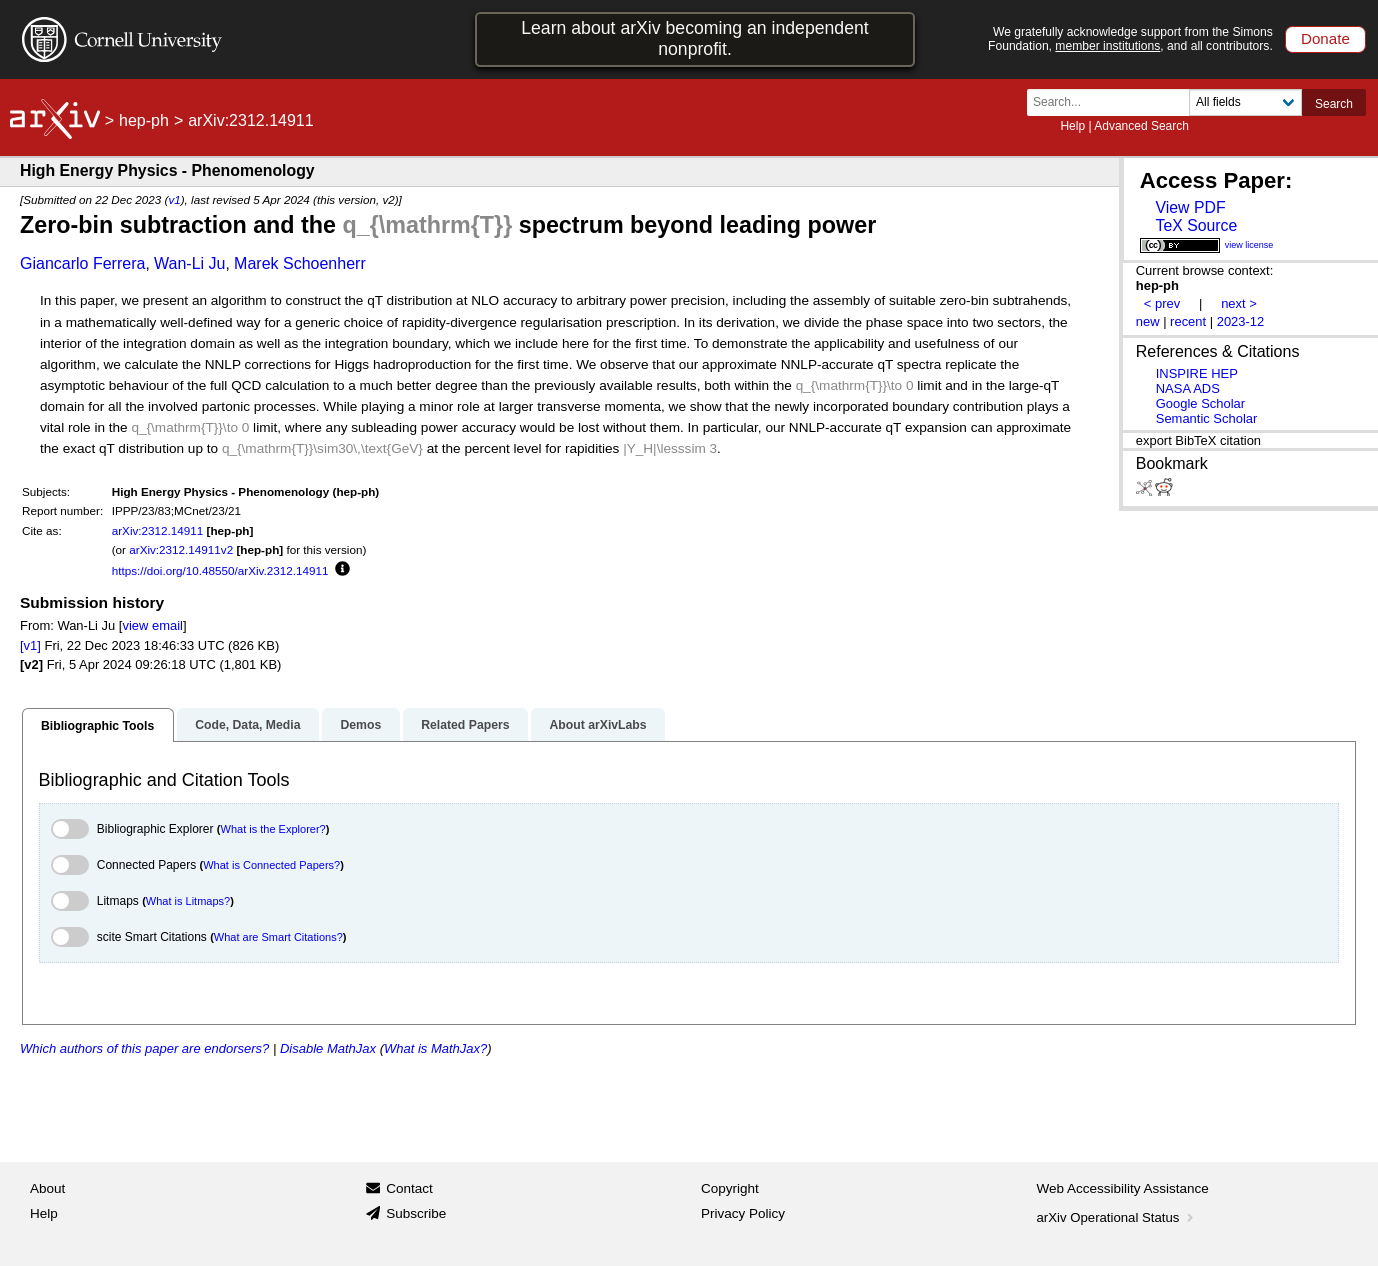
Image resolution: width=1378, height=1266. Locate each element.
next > (1239, 303)
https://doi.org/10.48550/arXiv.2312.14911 (220, 570)
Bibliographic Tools (97, 726)
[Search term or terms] (1114, 102)
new (1148, 321)
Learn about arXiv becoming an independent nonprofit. (695, 38)
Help (1072, 126)
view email (152, 625)
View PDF (1190, 207)
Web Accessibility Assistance (1123, 1188)
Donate (1325, 38)
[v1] (30, 645)
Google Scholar (1200, 403)
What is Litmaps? (188, 901)
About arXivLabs (597, 725)
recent (1188, 321)
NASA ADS (1188, 388)
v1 (174, 199)
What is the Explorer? (273, 829)
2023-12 (1241, 321)
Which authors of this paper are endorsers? (144, 1048)
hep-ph (144, 120)
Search (1334, 104)
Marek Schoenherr (300, 263)
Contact (409, 1188)
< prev (1162, 303)
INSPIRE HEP (1197, 373)
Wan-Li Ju (189, 263)
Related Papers (465, 725)
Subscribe (416, 1213)
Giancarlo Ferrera (82, 263)
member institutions (1107, 46)
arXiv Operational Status (1117, 1217)
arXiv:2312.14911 (158, 530)
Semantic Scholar (1207, 418)
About (47, 1188)
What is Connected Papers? (271, 865)
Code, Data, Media (247, 725)
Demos (360, 725)
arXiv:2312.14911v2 (181, 549)
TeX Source (1196, 225)
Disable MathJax (328, 1048)
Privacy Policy (743, 1213)
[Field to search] (1245, 102)
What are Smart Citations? (278, 937)
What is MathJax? (435, 1048)
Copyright (730, 1188)
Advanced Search (1141, 126)
